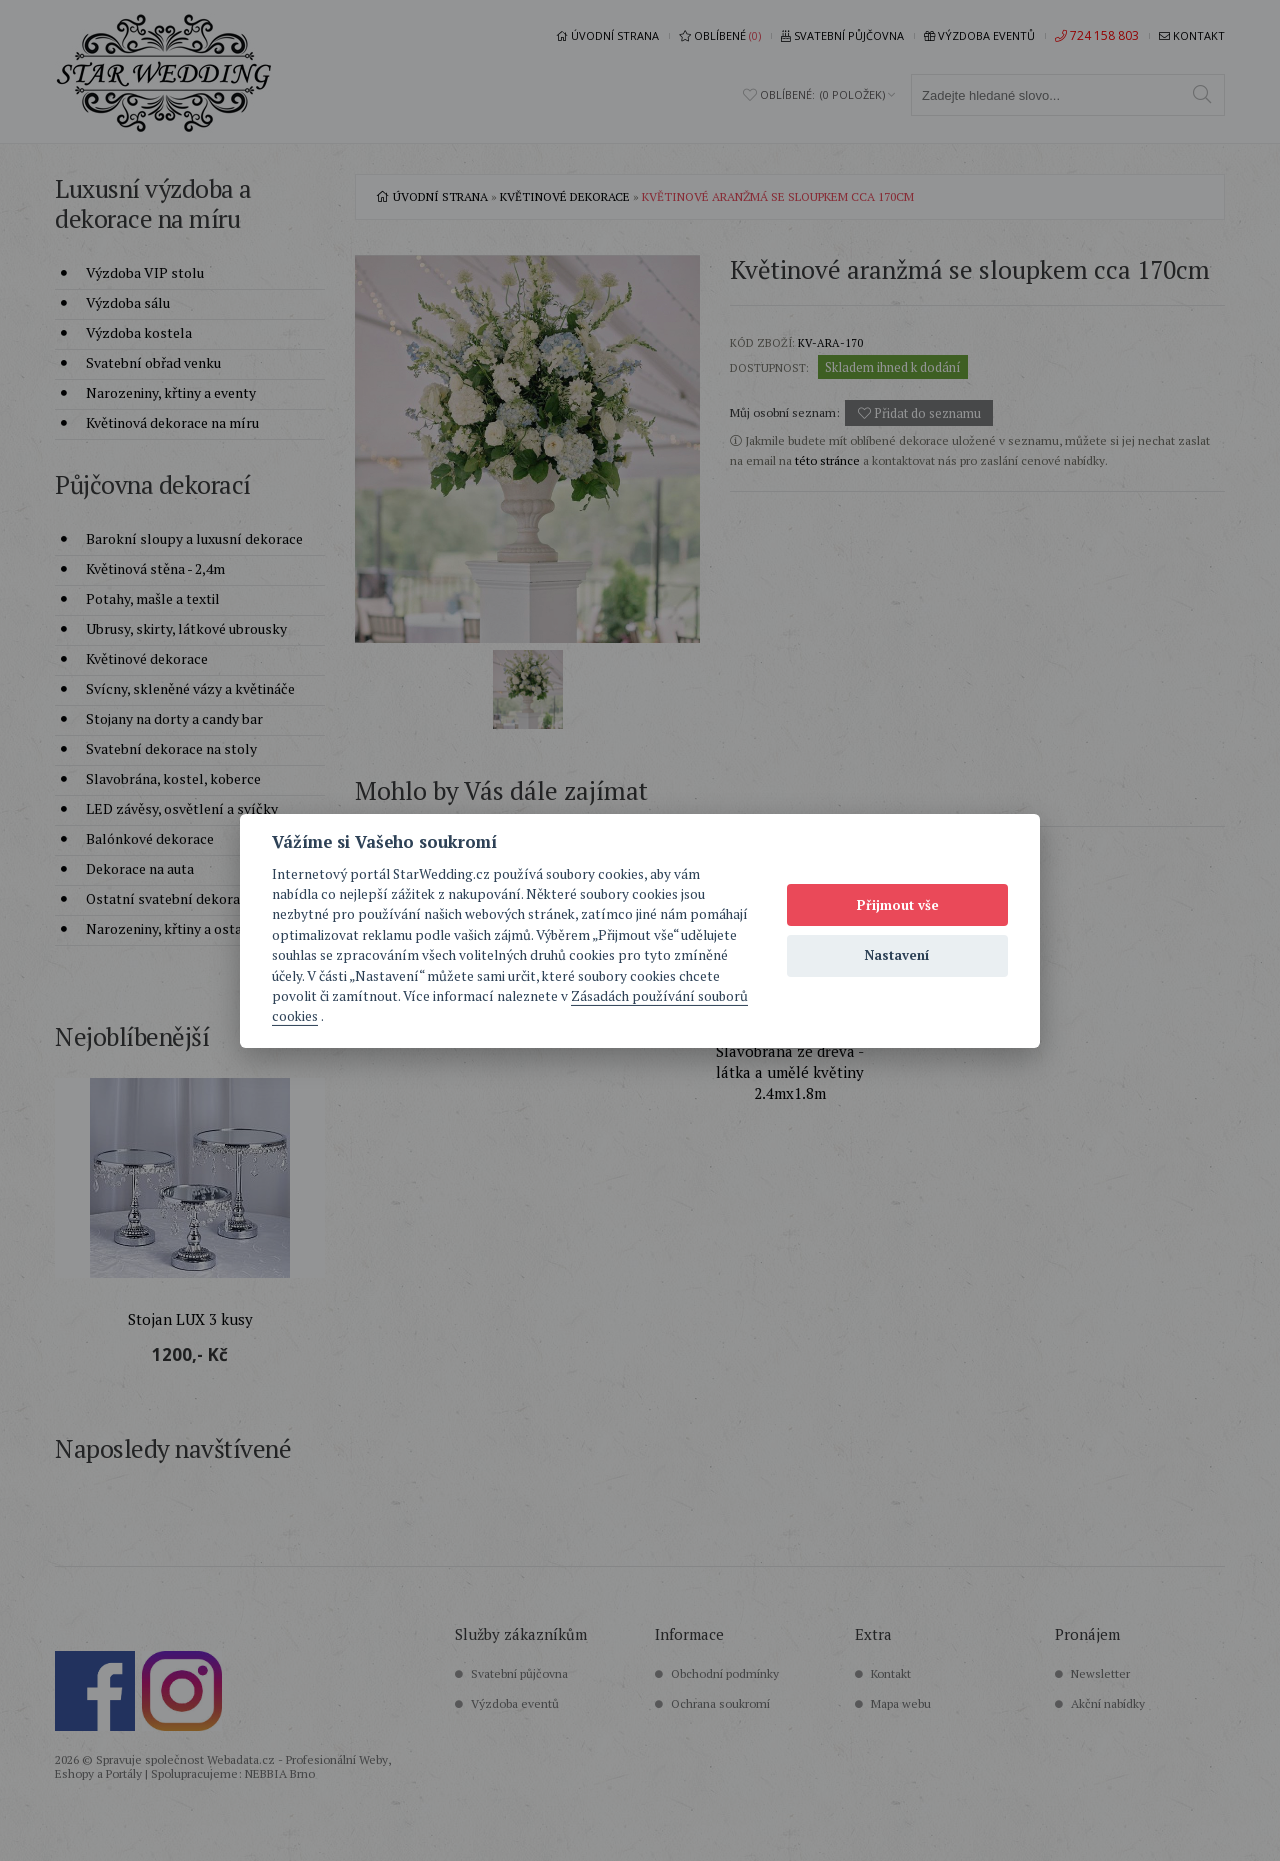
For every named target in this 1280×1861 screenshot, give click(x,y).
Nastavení (897, 955)
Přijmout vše (898, 905)
